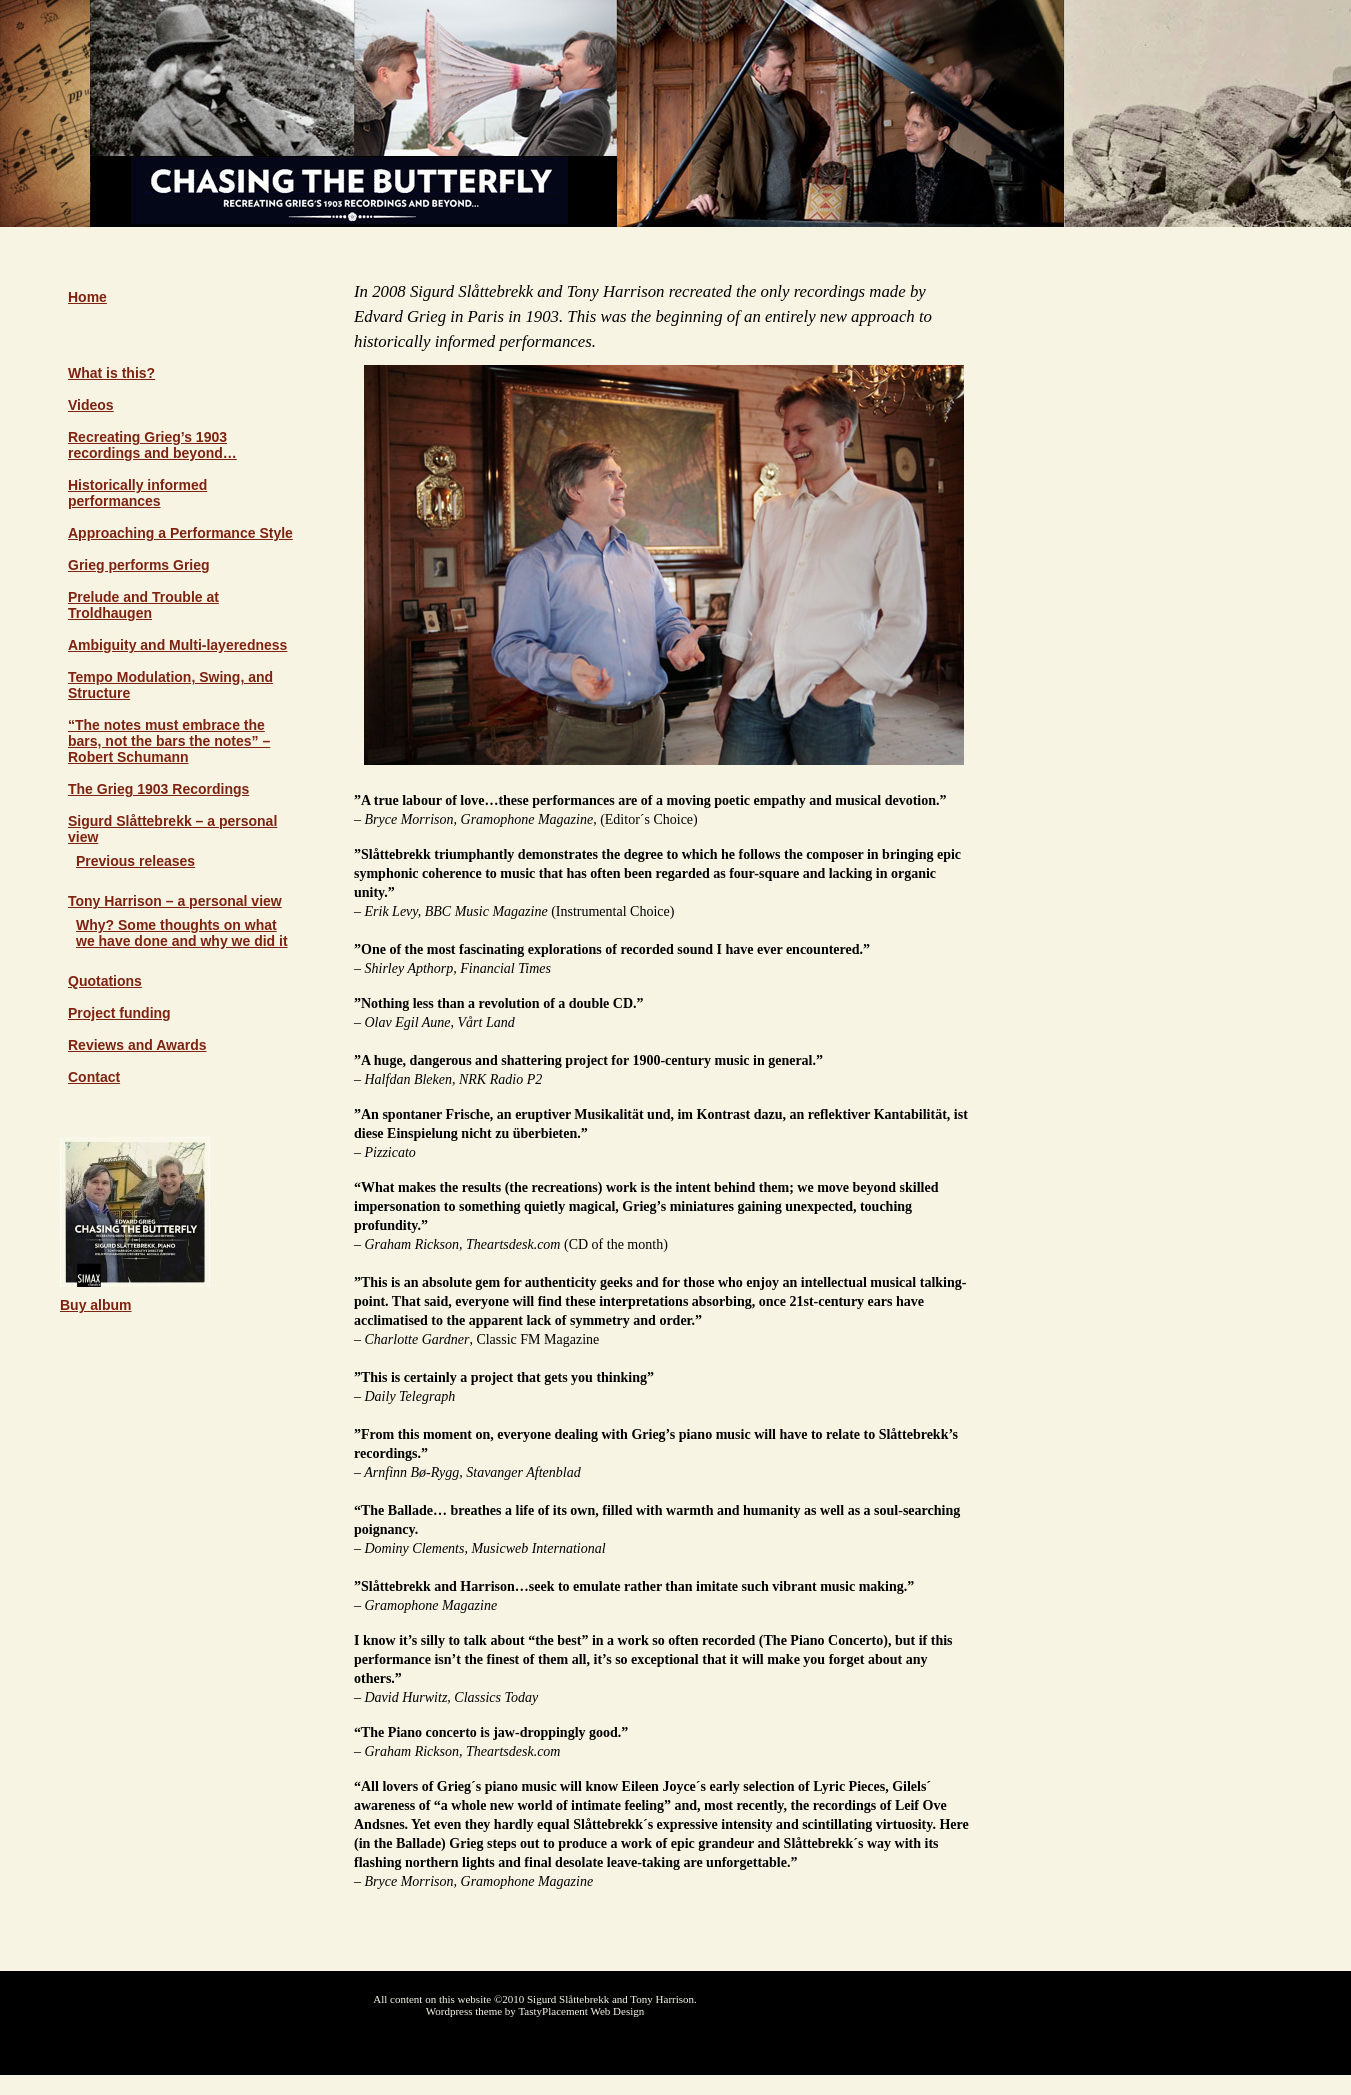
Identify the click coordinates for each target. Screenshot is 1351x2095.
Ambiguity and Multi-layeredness (177, 645)
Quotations (105, 981)
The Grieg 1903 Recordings (158, 789)
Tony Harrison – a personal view (175, 901)
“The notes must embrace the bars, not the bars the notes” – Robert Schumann (169, 741)
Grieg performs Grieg (139, 565)
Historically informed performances (137, 493)
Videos (91, 405)
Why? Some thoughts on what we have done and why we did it (182, 933)
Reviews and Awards (137, 1045)
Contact (94, 1077)
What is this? (111, 373)
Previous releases (135, 861)
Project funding (119, 1013)
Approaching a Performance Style (180, 533)
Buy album (96, 1305)
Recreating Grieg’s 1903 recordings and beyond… (152, 445)
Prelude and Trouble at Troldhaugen (143, 605)
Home (87, 297)
